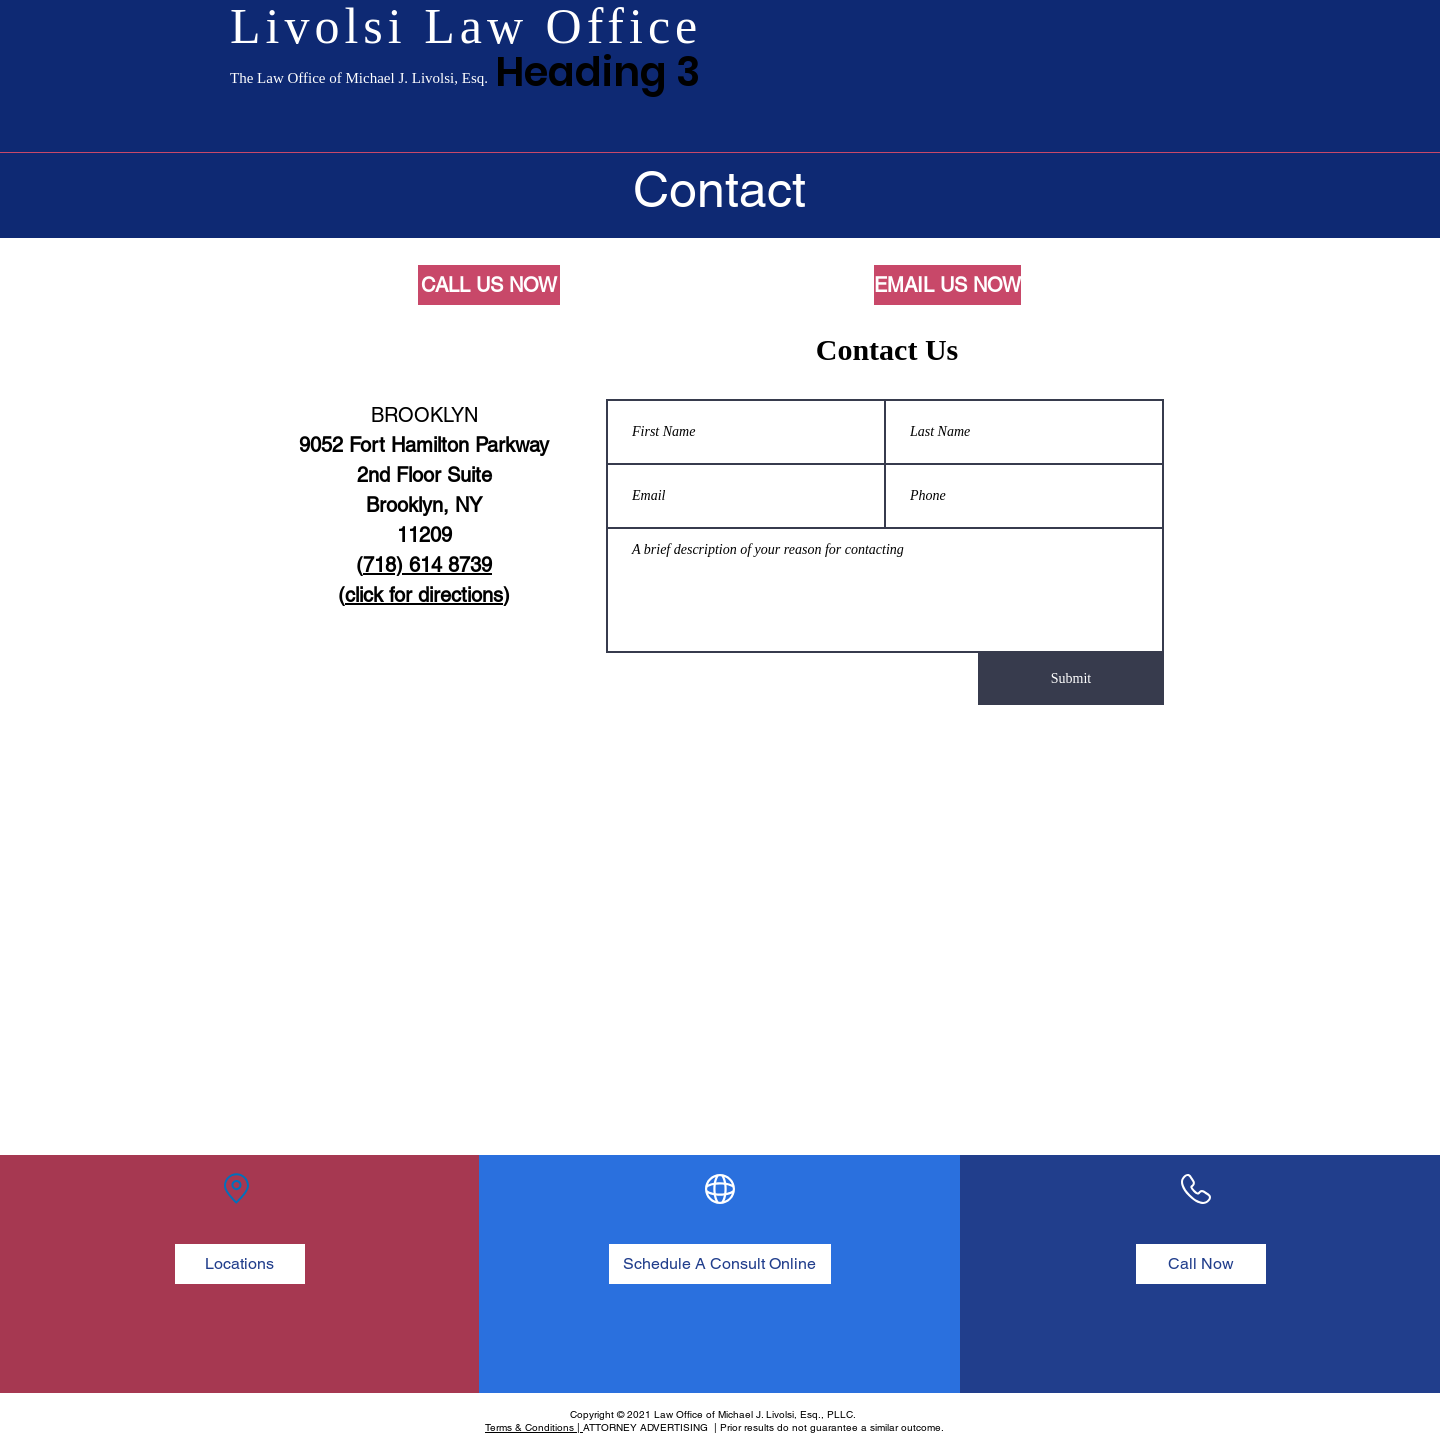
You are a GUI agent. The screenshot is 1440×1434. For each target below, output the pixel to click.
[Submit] (1071, 679)
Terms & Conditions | (534, 1427)
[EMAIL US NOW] (947, 285)
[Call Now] (1201, 1264)
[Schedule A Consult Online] (720, 1264)
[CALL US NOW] (489, 285)
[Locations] (240, 1264)
